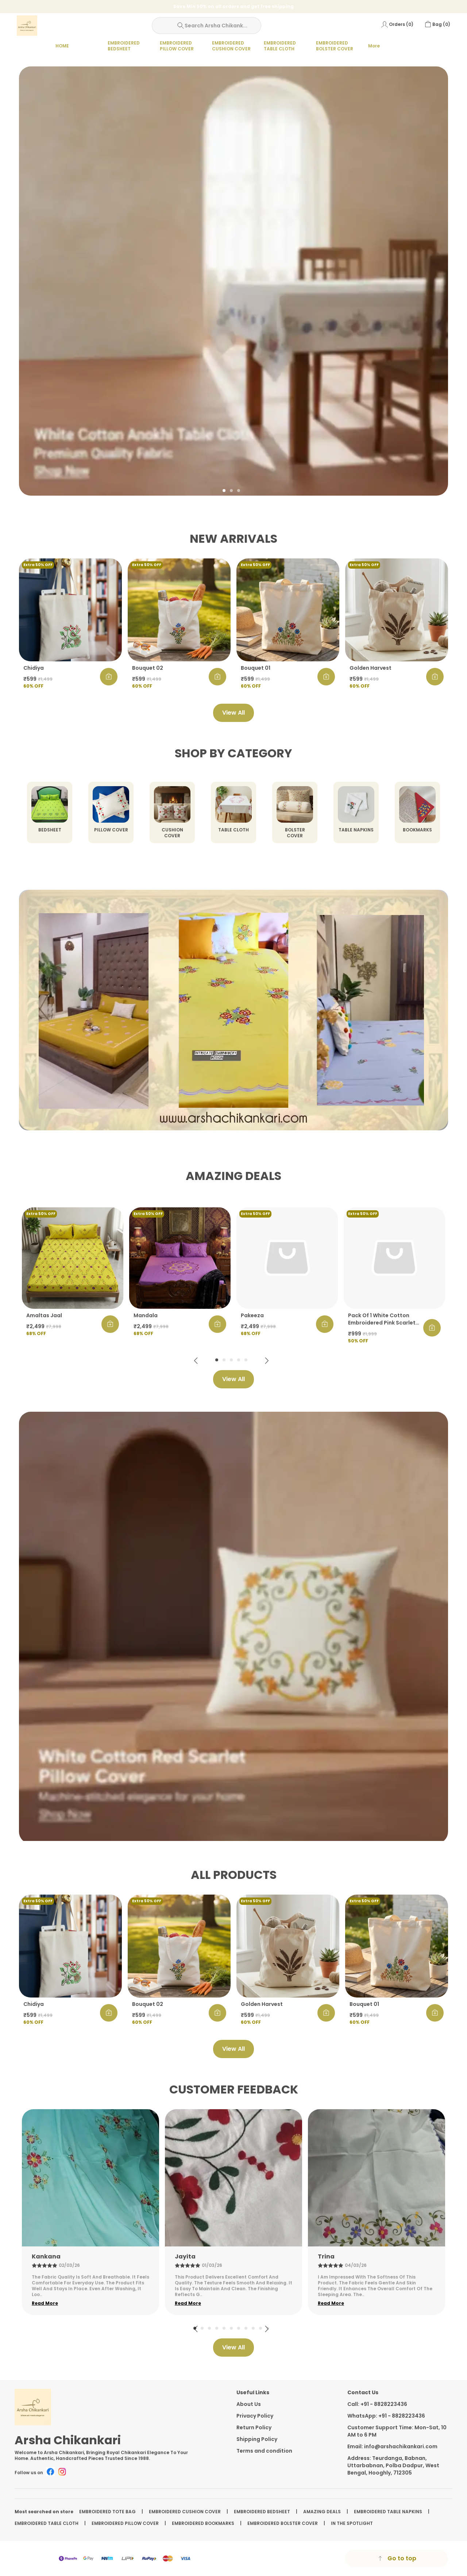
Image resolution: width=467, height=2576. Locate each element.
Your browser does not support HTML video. (233, 1010)
